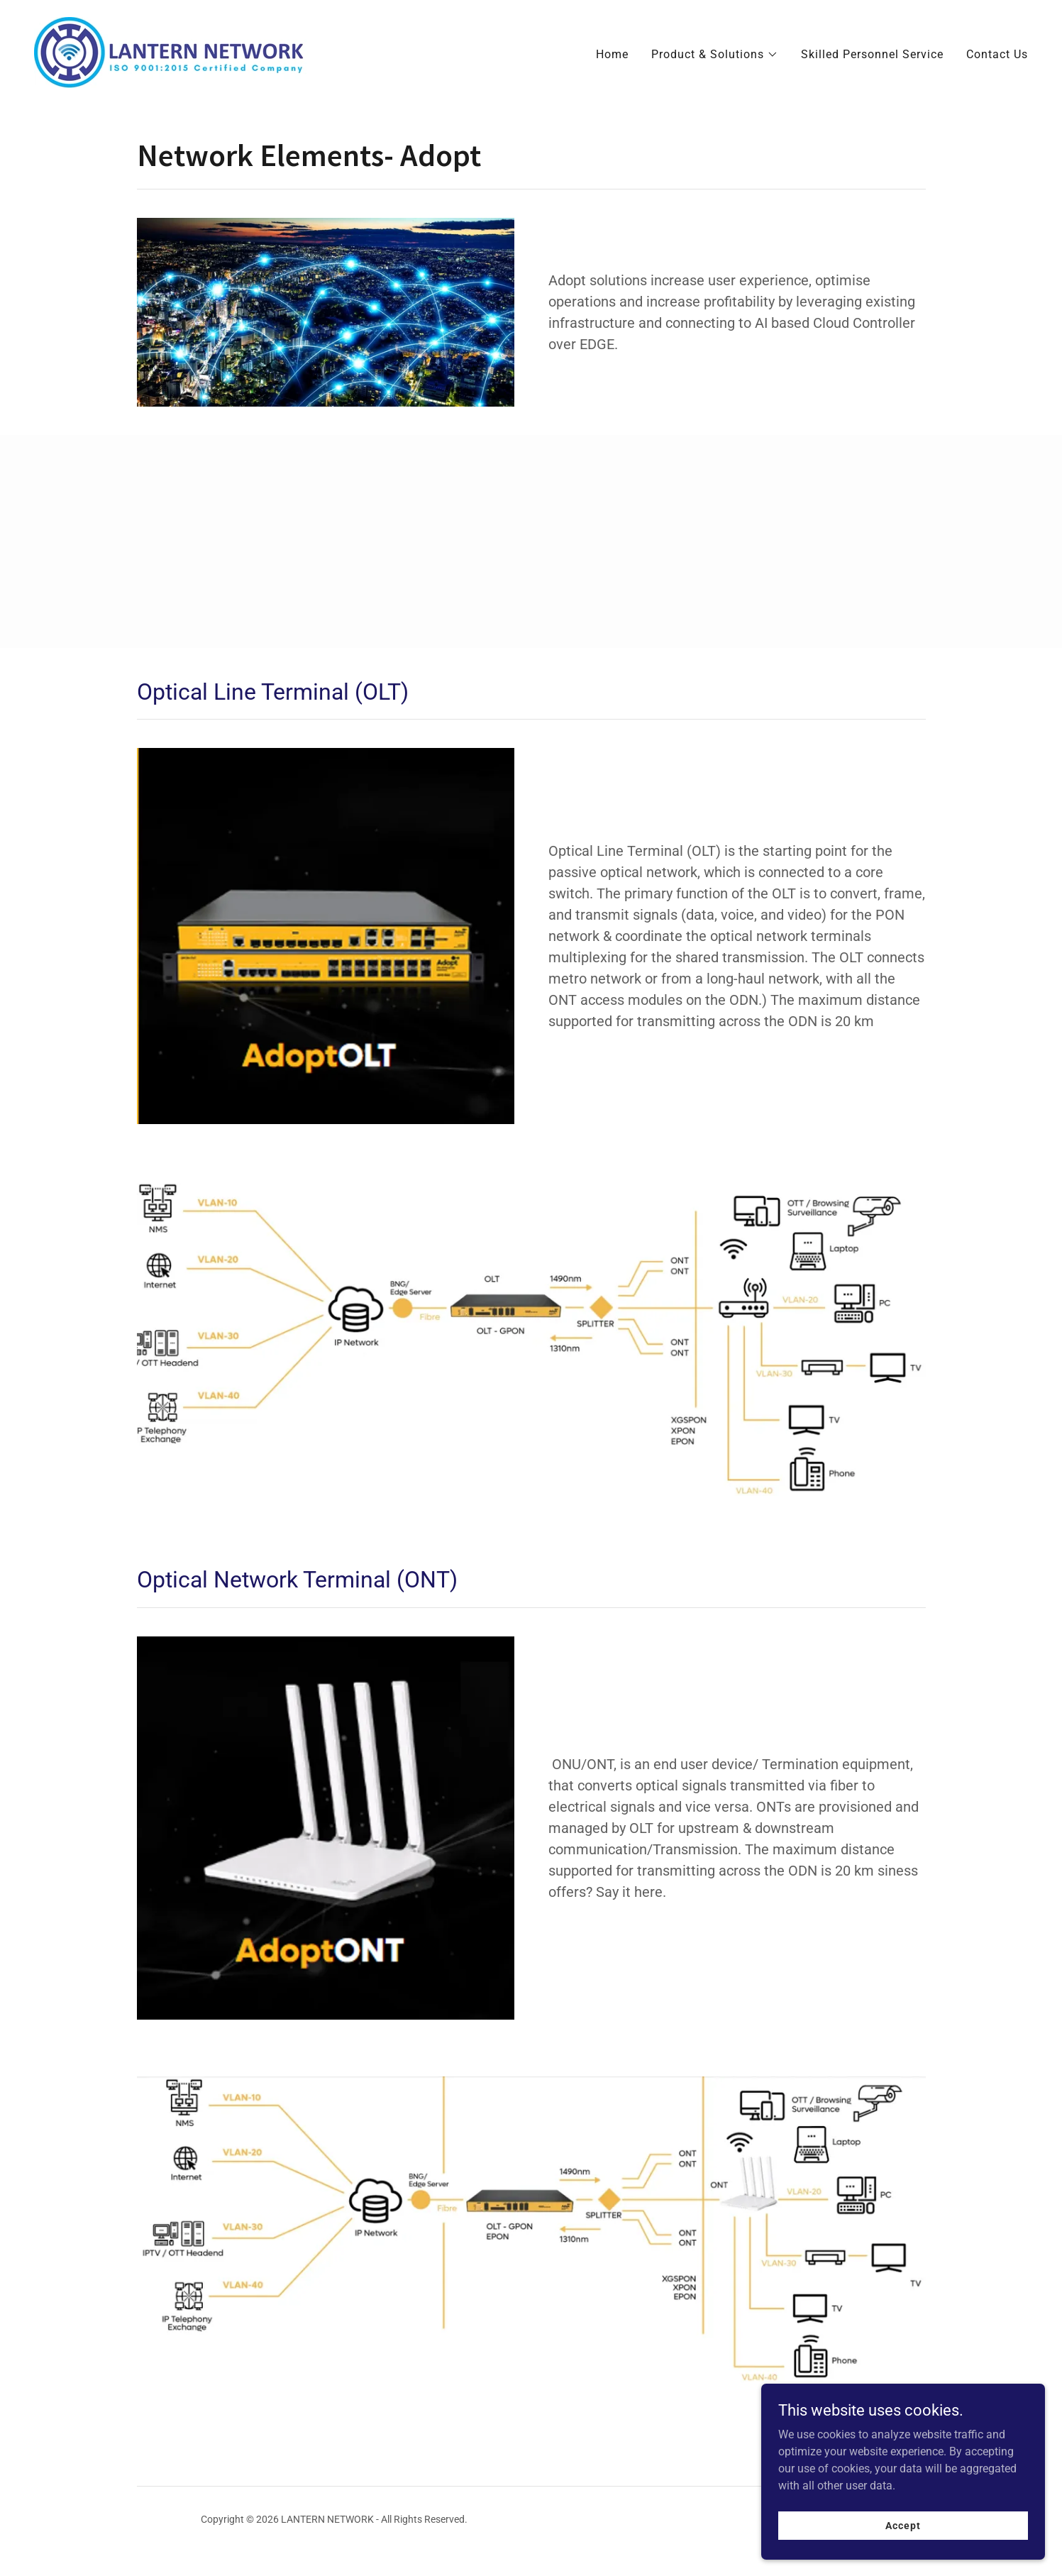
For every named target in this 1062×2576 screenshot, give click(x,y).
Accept (902, 2525)
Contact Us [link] (997, 54)
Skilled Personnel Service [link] (872, 54)
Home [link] (612, 54)
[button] (714, 54)
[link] (171, 51)
